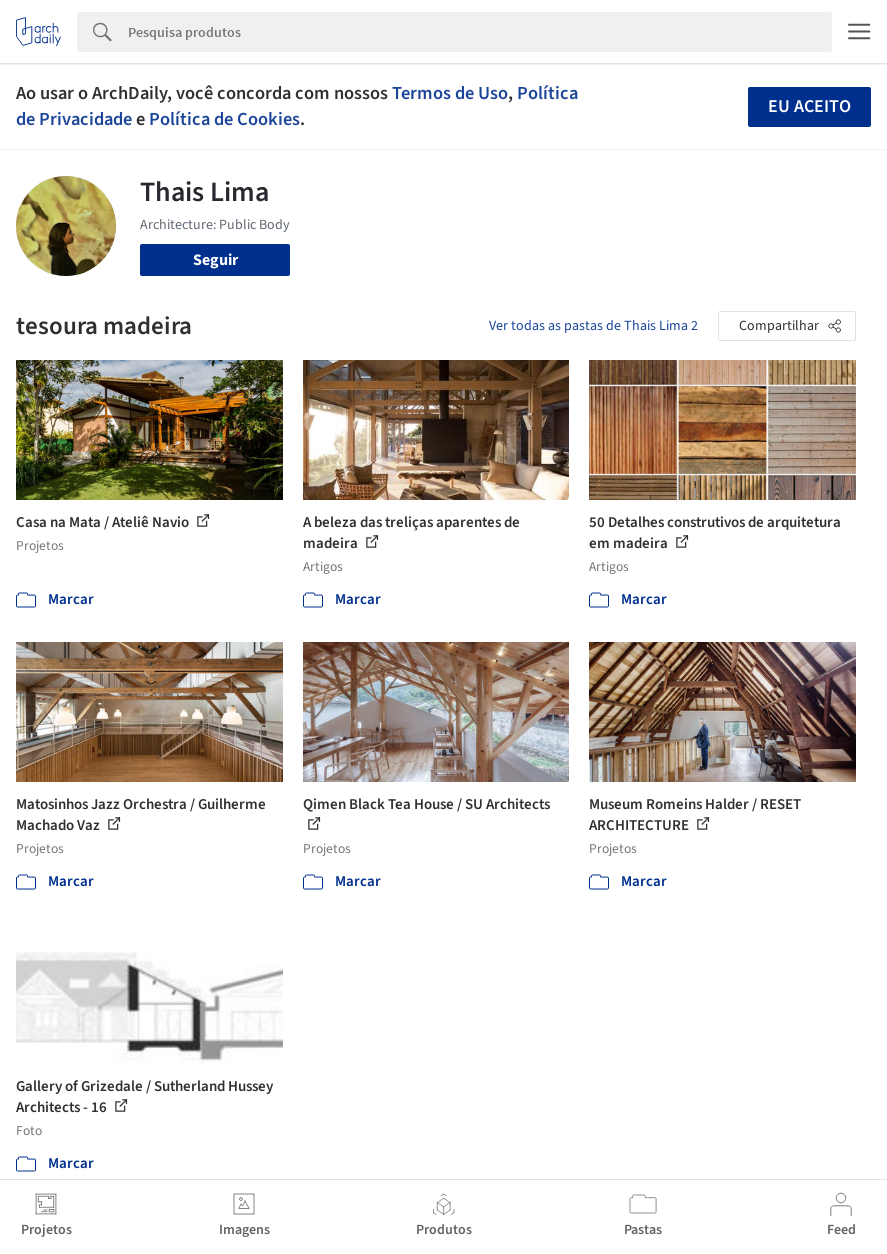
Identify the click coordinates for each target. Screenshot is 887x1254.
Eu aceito (809, 106)
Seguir (215, 260)
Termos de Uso (450, 93)
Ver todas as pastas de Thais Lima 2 (593, 326)
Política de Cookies (224, 119)
